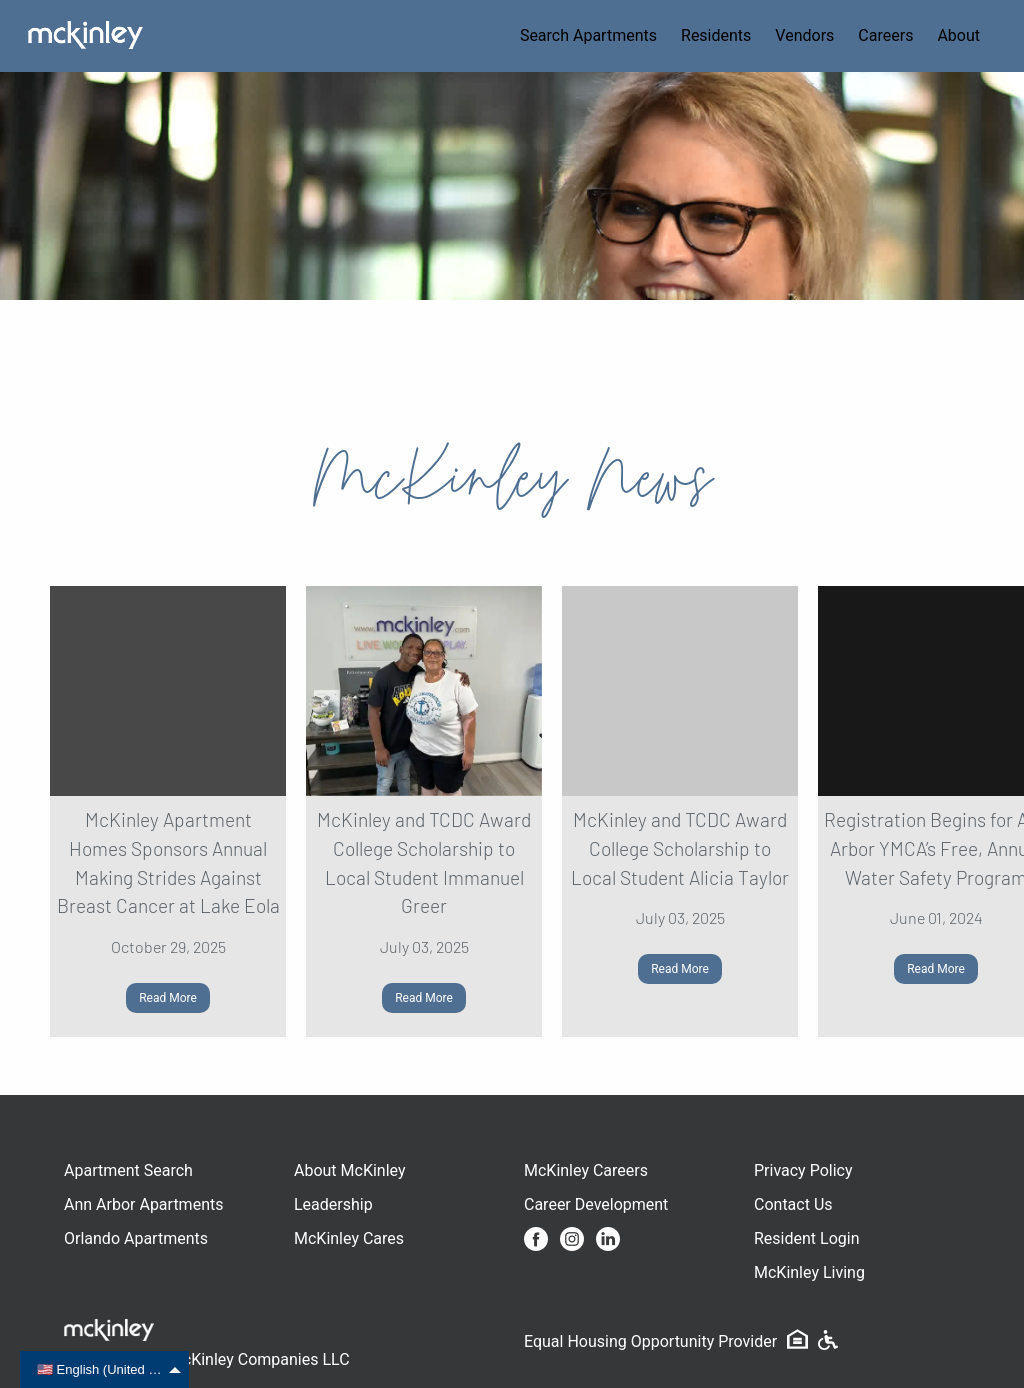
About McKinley (350, 1170)
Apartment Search (128, 1170)
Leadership (333, 1204)
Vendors (804, 35)
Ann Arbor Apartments (143, 1204)
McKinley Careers (586, 1170)
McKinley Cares (349, 1238)
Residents (716, 35)
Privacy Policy (803, 1170)
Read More (168, 998)
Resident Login (807, 1238)
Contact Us (793, 1204)
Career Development (596, 1204)
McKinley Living (809, 1272)
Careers (885, 35)
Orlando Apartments (136, 1238)
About (958, 35)
